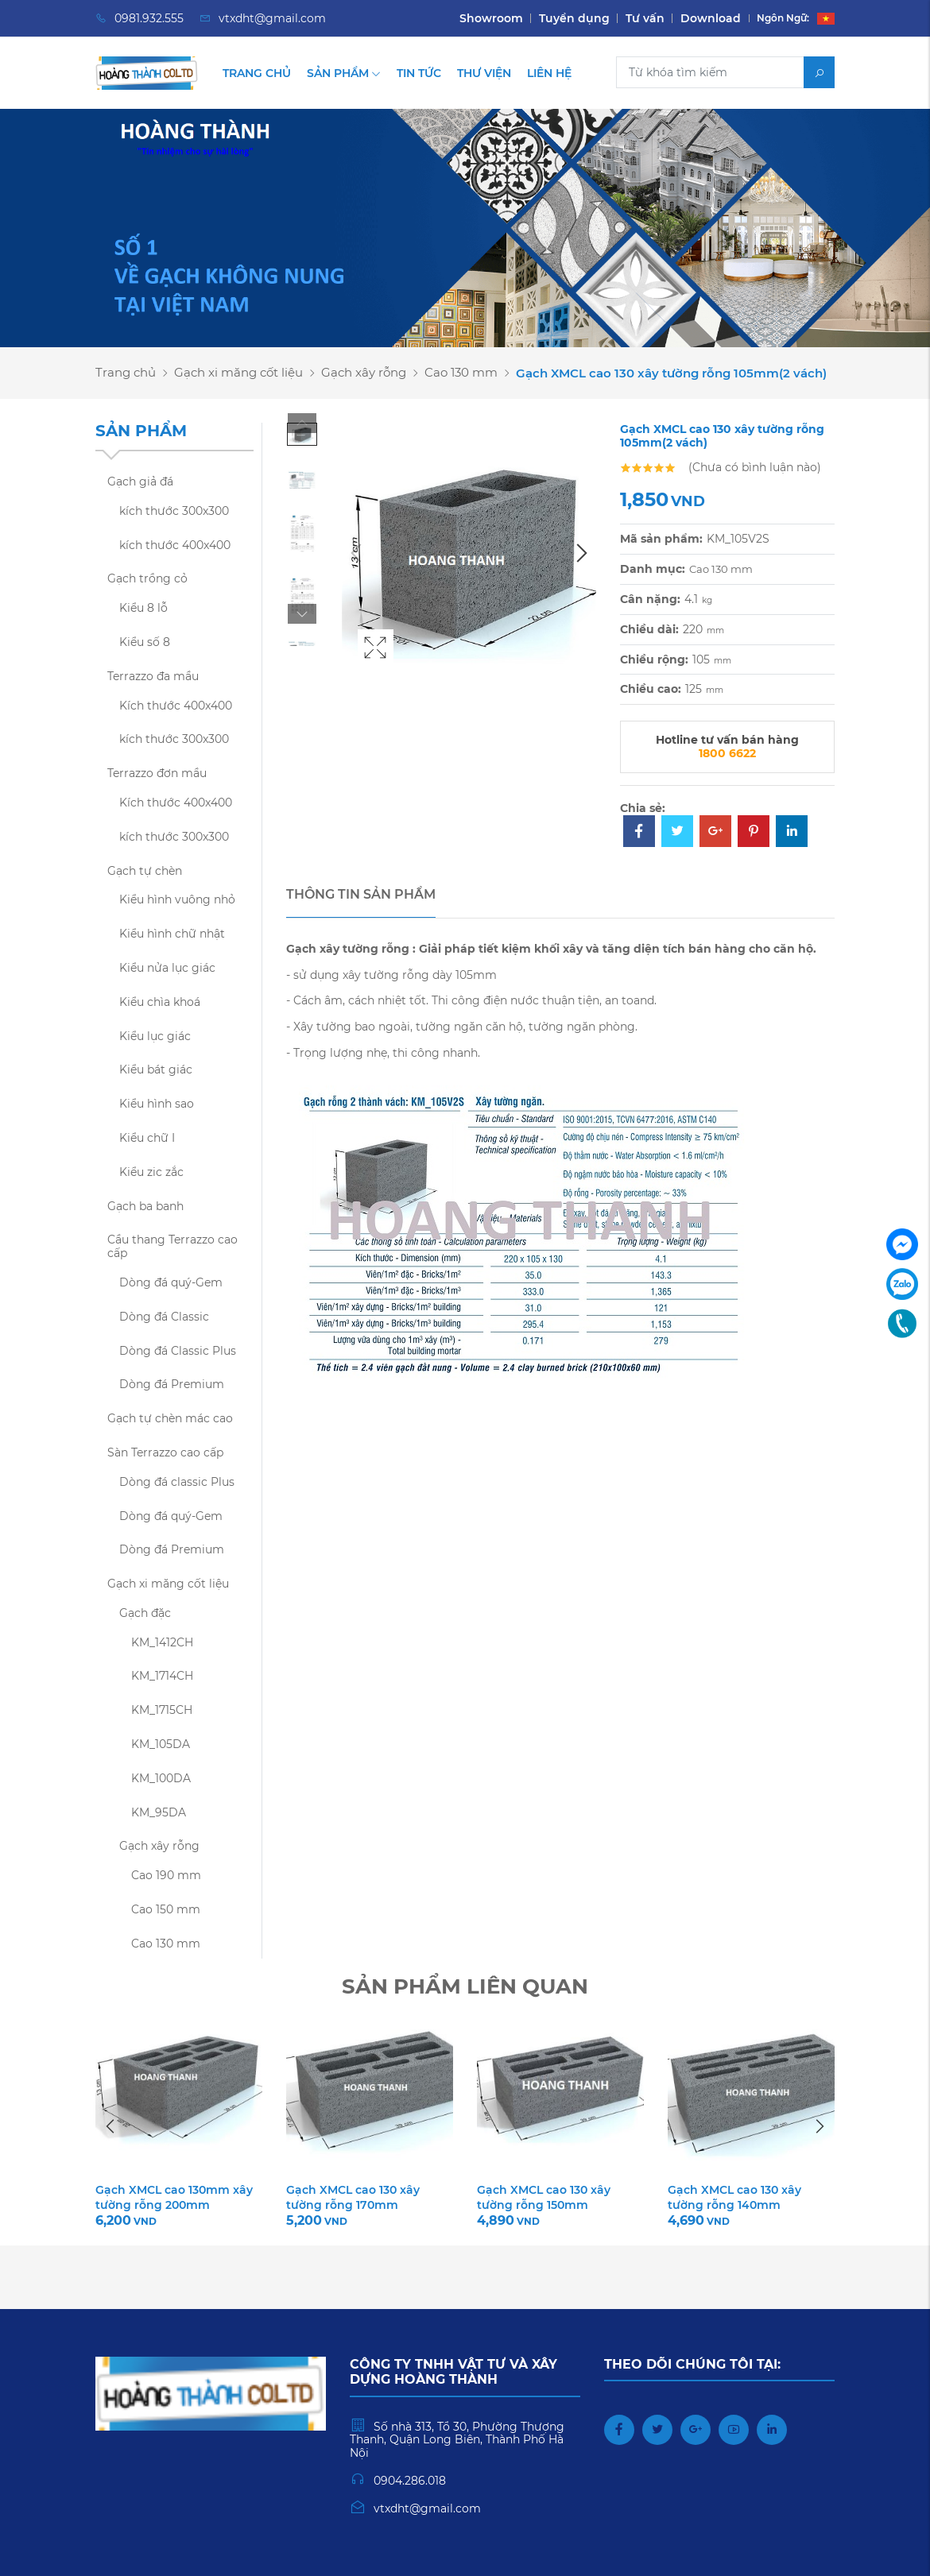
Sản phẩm (344, 73)
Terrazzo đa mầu (153, 676)
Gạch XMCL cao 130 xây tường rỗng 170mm (353, 2197)
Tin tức (419, 73)
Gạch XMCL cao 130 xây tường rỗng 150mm (543, 2197)
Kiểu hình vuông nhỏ (177, 899)
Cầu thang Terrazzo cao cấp (172, 1246)
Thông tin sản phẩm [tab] (361, 894)
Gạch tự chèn (144, 871)
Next (302, 614)
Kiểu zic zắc (151, 1172)
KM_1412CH (162, 1642)
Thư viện (484, 73)
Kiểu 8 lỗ (143, 608)
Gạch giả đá (140, 481)
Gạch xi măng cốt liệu (238, 372)
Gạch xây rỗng (363, 372)
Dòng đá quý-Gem (171, 1282)
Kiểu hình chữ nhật (172, 933)
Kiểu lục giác (155, 1036)
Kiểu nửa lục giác (167, 968)
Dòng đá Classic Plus (177, 1351)
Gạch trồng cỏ (147, 578)
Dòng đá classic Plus (176, 1482)
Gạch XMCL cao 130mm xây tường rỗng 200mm (174, 2197)
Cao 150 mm (165, 1909)
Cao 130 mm (461, 372)
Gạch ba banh (145, 1206)
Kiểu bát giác (155, 1069)
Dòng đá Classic (164, 1316)
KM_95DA (158, 1812)
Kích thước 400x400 (175, 705)
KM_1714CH (162, 1676)
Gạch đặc (145, 1613)
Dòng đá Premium (171, 1384)
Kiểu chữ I (147, 1138)
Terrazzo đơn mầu (157, 773)
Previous (302, 423)
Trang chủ (257, 73)
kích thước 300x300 (174, 511)
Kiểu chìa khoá (159, 1002)
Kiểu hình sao (156, 1104)
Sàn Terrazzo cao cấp (165, 1452)
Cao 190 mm (166, 1875)
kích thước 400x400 (175, 545)
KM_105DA (160, 1744)
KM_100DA (161, 1778)
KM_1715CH (161, 1710)
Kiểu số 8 (144, 642)
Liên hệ (549, 73)
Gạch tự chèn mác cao (170, 1418)
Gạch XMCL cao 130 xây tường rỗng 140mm (734, 2197)
